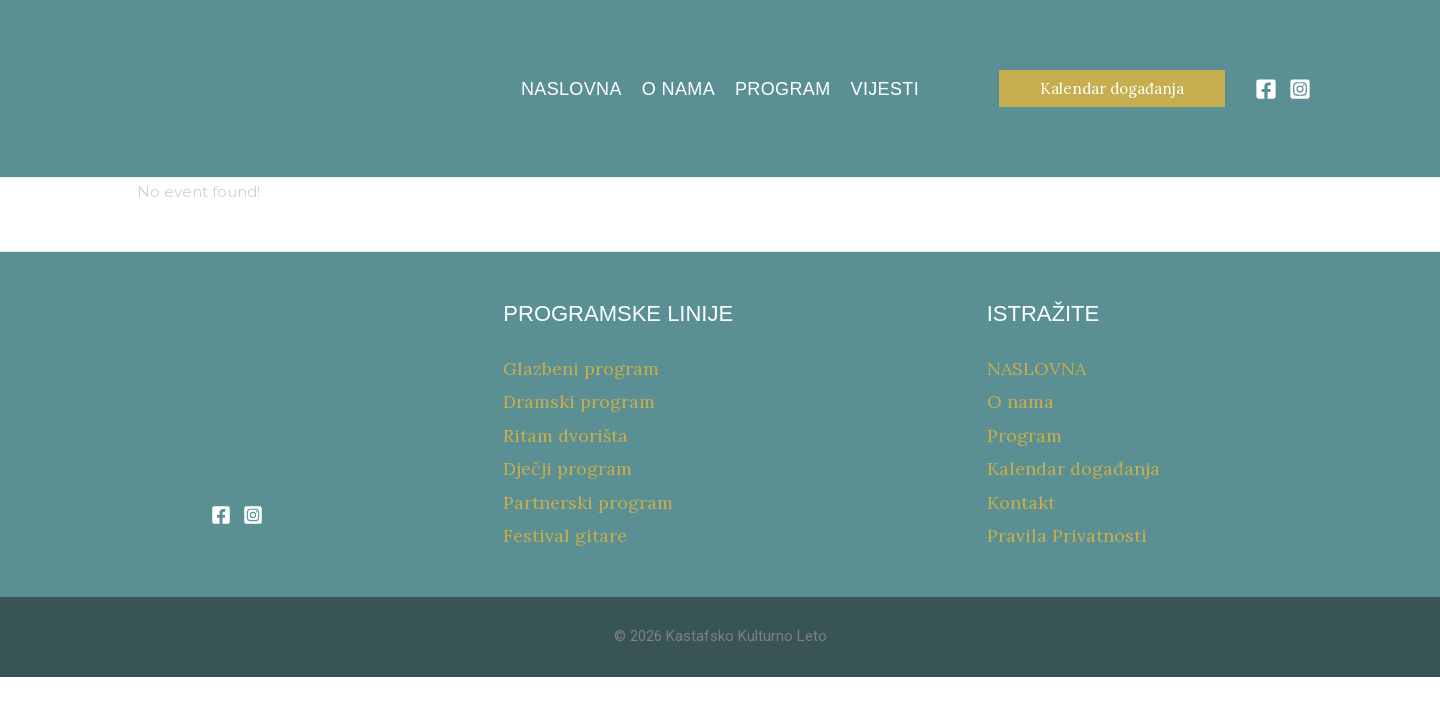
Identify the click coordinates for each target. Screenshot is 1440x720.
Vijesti (885, 89)
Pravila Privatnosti (1067, 535)
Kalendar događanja (1073, 468)
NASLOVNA (571, 89)
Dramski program (579, 401)
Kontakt (1021, 502)
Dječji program (567, 468)
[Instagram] (1300, 89)
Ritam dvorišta (565, 435)
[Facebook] (1266, 89)
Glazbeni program (581, 368)
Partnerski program (588, 502)
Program (783, 89)
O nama (678, 89)
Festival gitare (565, 535)
